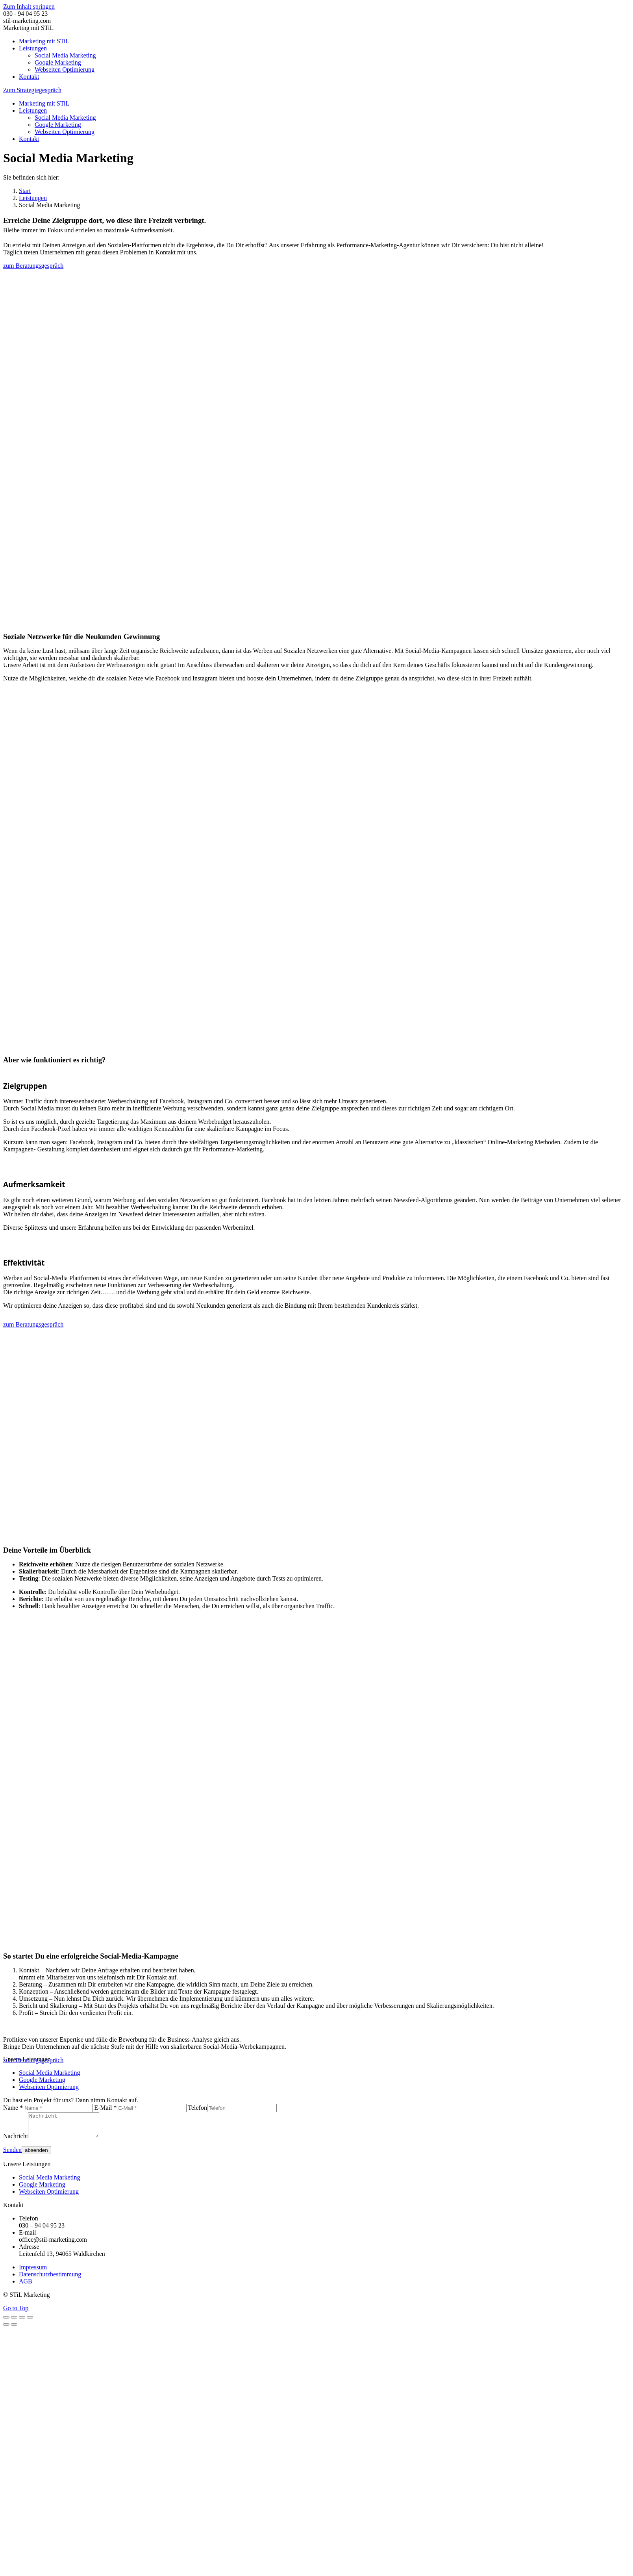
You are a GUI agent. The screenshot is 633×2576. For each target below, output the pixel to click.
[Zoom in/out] (30, 2322)
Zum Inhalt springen (29, 6)
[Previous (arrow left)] (6, 2329)
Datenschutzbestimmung (50, 2279)
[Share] (14, 2322)
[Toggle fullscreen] (22, 2322)
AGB (25, 2286)
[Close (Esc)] (6, 2322)
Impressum (33, 2271)
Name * (13, 2107)
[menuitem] (44, 41)
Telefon (197, 2107)
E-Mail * (105, 2107)
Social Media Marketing (49, 2072)
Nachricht (15, 2140)
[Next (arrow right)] (14, 2329)
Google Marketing (42, 2079)
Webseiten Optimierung (49, 2086)
